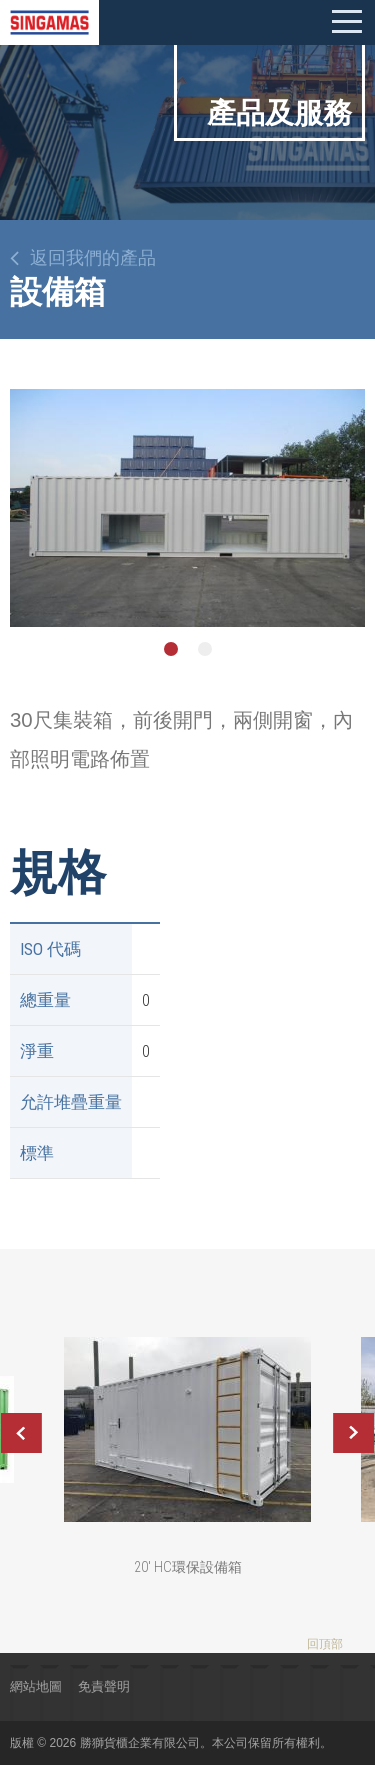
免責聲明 (104, 1686)
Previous (21, 1433)
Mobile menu (347, 22)
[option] (187, 508)
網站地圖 (36, 1686)
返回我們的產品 (93, 258)
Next (354, 1433)
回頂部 (325, 1644)
